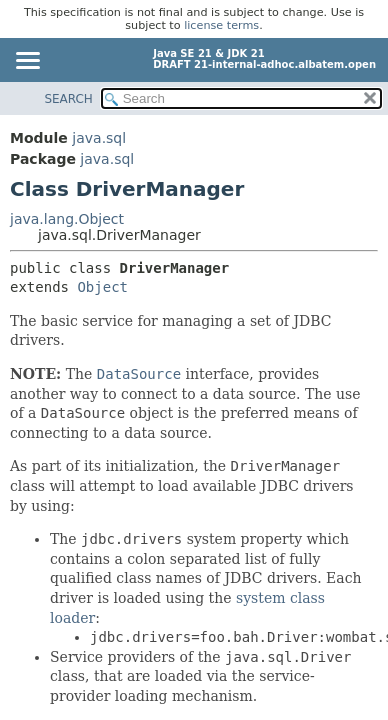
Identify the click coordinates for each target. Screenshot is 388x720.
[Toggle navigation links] (27, 62)
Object (102, 287)
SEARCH (68, 99)
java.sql (99, 138)
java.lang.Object (67, 219)
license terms (221, 25)
